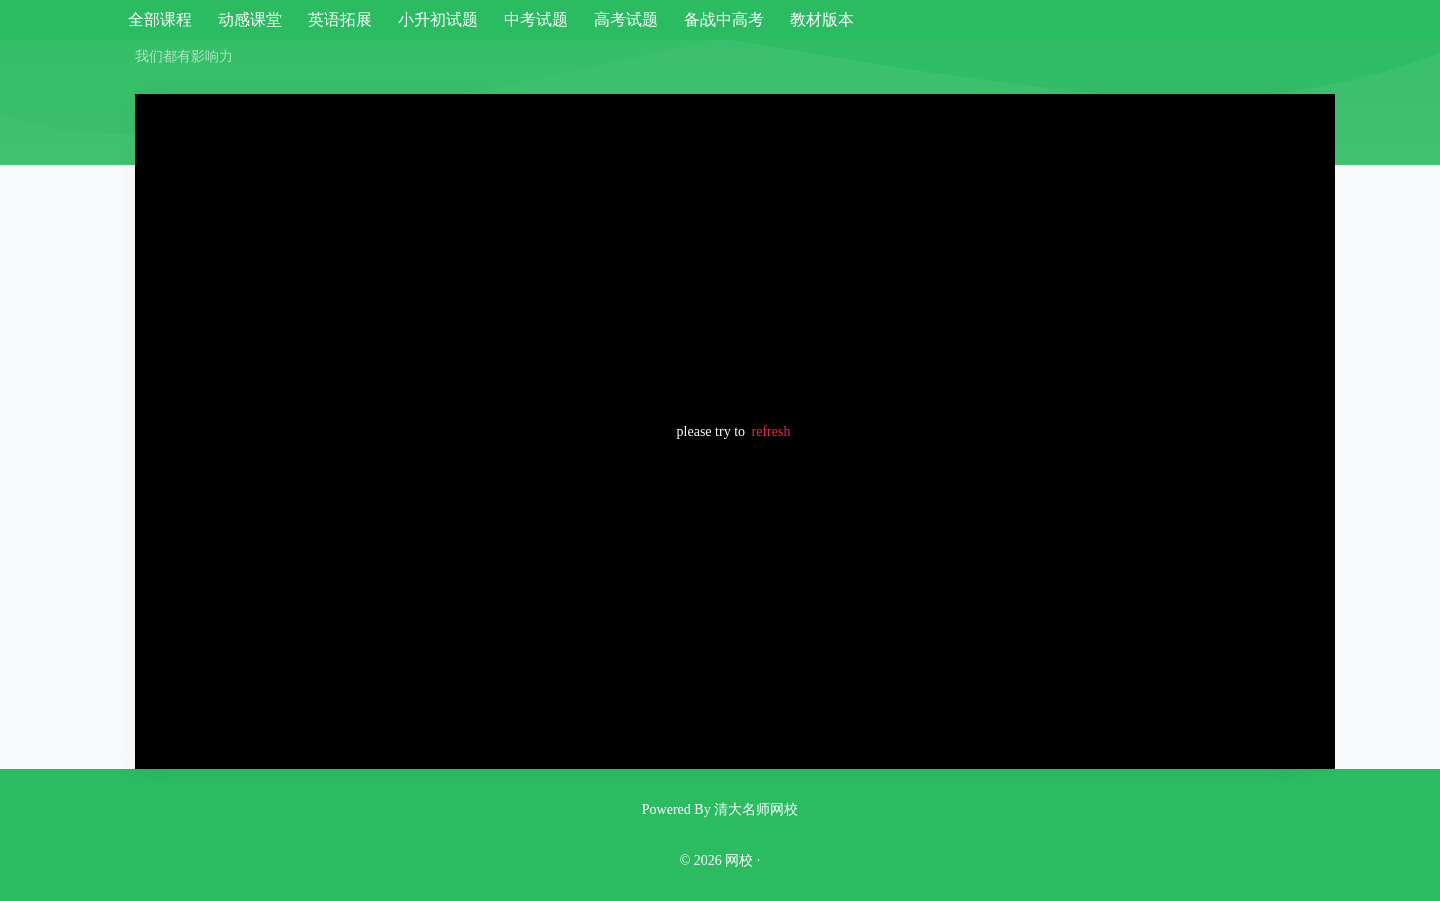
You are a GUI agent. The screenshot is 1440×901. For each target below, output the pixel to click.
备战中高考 (724, 19)
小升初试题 (438, 19)
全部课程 (160, 19)
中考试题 (536, 19)
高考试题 (626, 19)
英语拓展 (340, 19)
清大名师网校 (756, 809)
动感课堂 (250, 19)
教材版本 (822, 19)
